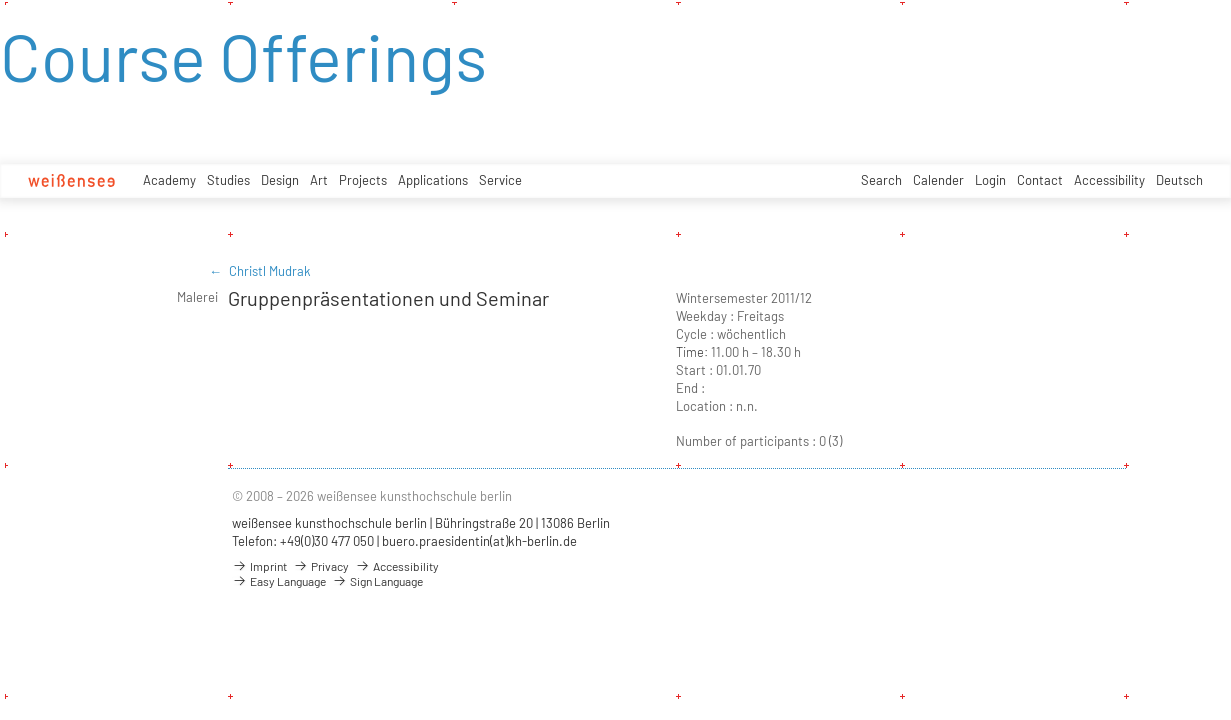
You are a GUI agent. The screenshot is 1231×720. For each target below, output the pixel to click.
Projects (363, 180)
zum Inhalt (0, 0)
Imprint (259, 566)
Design (280, 180)
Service (500, 180)
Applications (433, 180)
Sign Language (377, 581)
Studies (228, 180)
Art (319, 180)
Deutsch (1179, 180)
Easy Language (279, 581)
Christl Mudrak (270, 271)
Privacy (321, 566)
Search (881, 180)
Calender (938, 180)
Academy (169, 180)
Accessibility (1109, 180)
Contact (1040, 180)
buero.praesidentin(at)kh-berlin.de (479, 541)
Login (990, 180)
